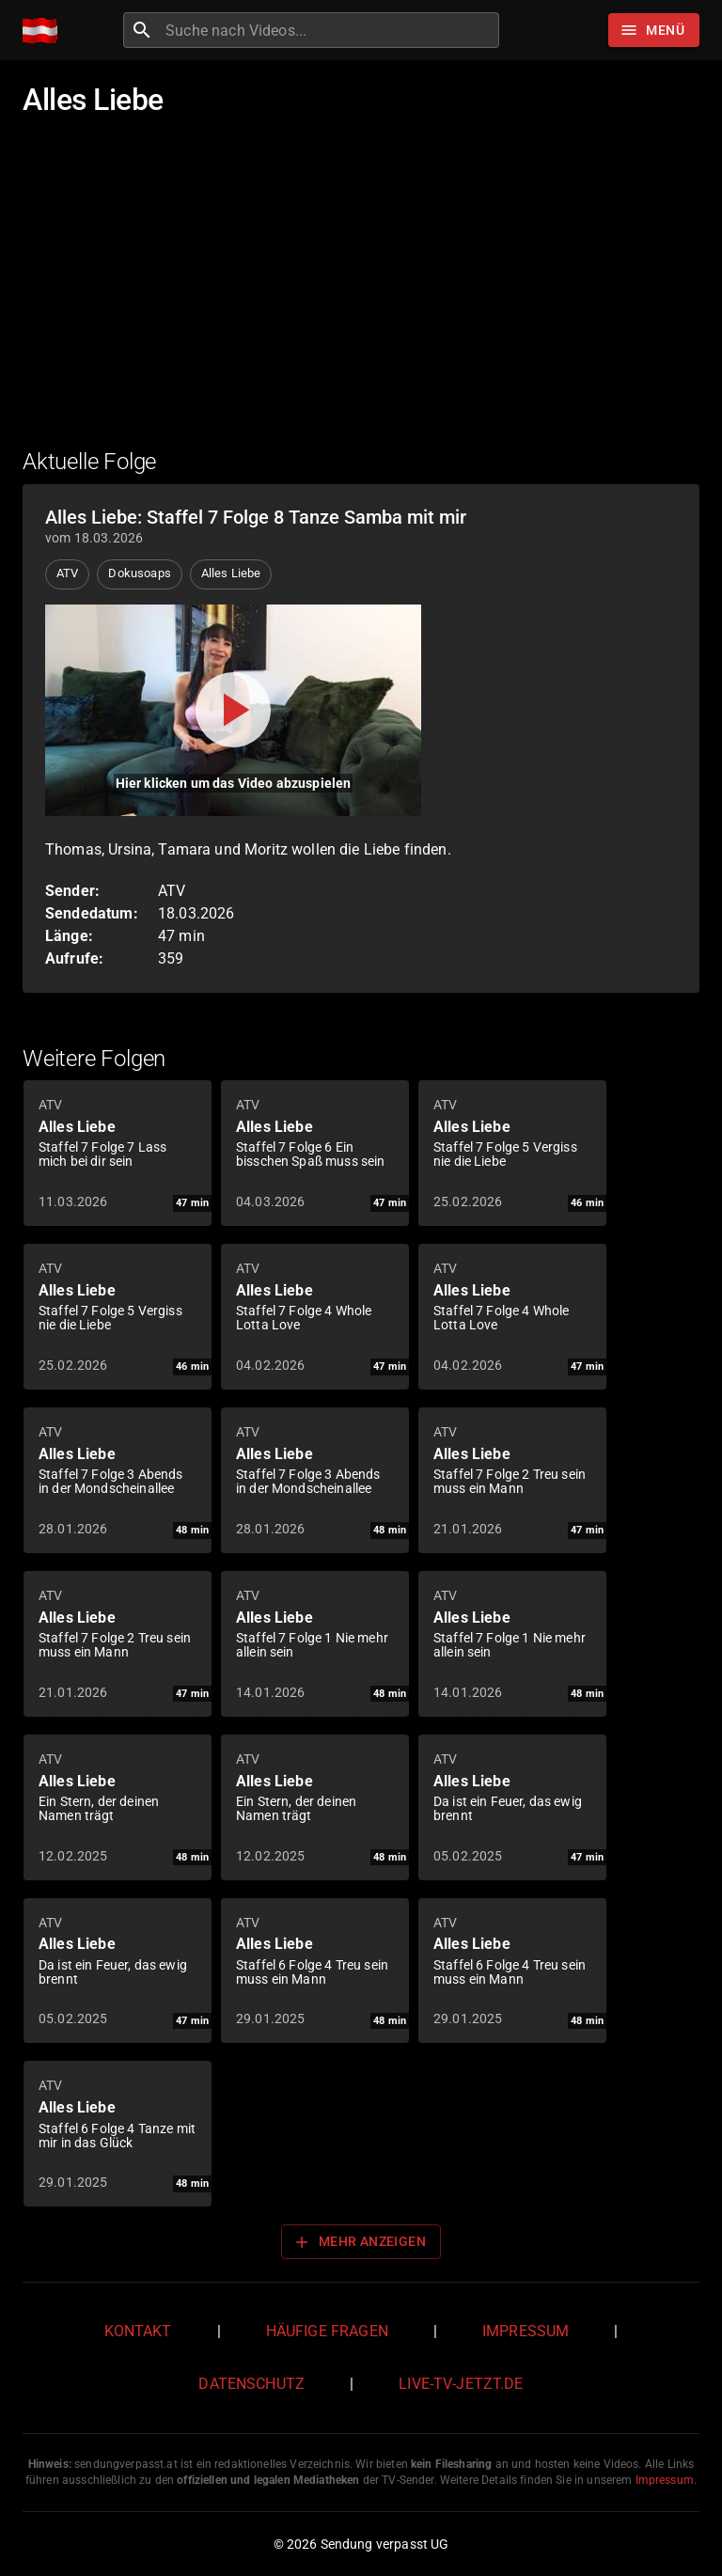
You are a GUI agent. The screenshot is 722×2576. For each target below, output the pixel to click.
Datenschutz (251, 2384)
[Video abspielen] (233, 710)
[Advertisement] (361, 294)
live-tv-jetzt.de (461, 2384)
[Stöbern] (653, 30)
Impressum (525, 2331)
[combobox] (330, 30)
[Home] (45, 30)
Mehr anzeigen (359, 2242)
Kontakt (138, 2331)
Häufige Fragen (327, 2331)
